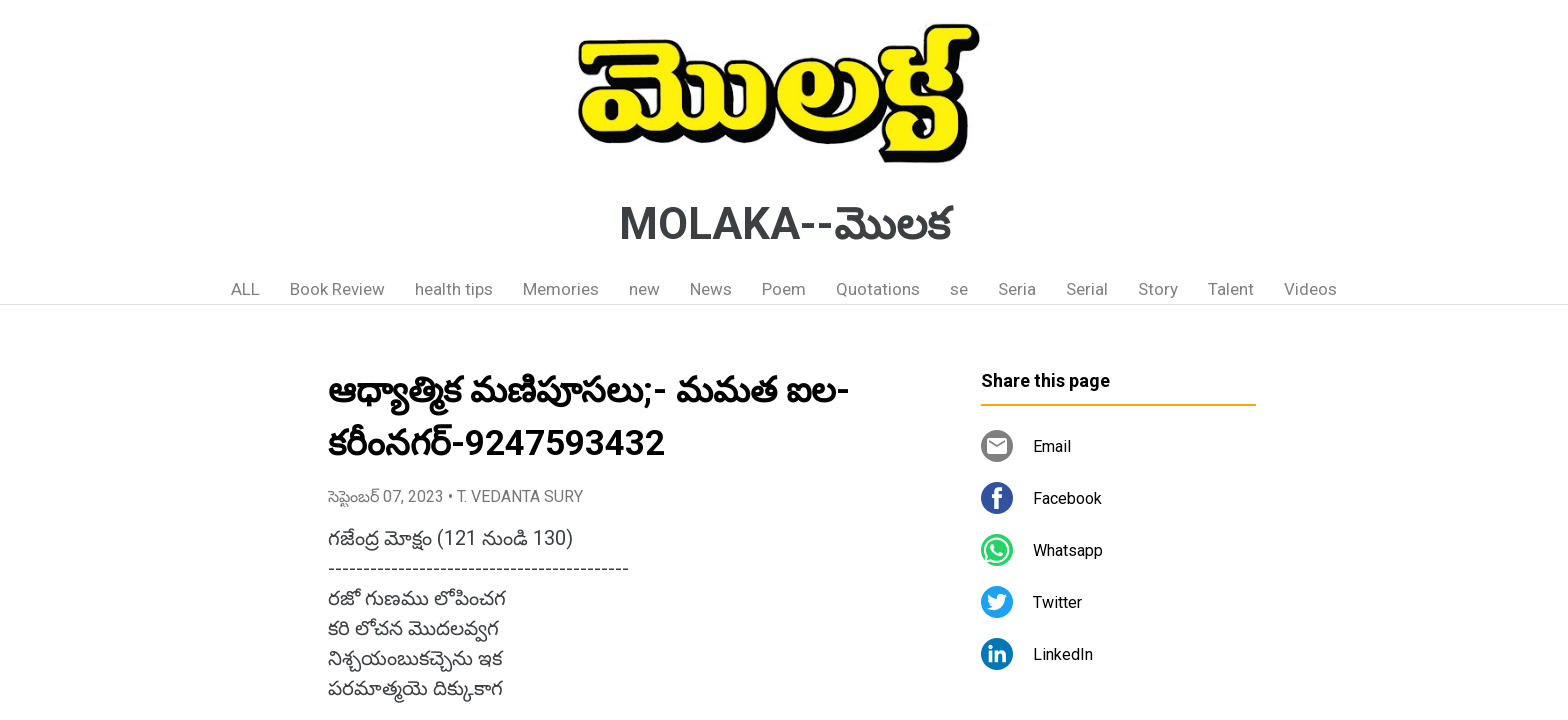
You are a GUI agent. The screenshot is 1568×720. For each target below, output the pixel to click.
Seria (1017, 289)
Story (1158, 289)
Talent (1231, 289)
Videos (1310, 289)
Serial (1087, 289)
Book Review (337, 289)
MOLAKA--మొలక (784, 224)
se (959, 289)
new (644, 289)
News (711, 289)
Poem (784, 289)
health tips (454, 289)
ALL (245, 289)
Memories (561, 289)
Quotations (878, 289)
